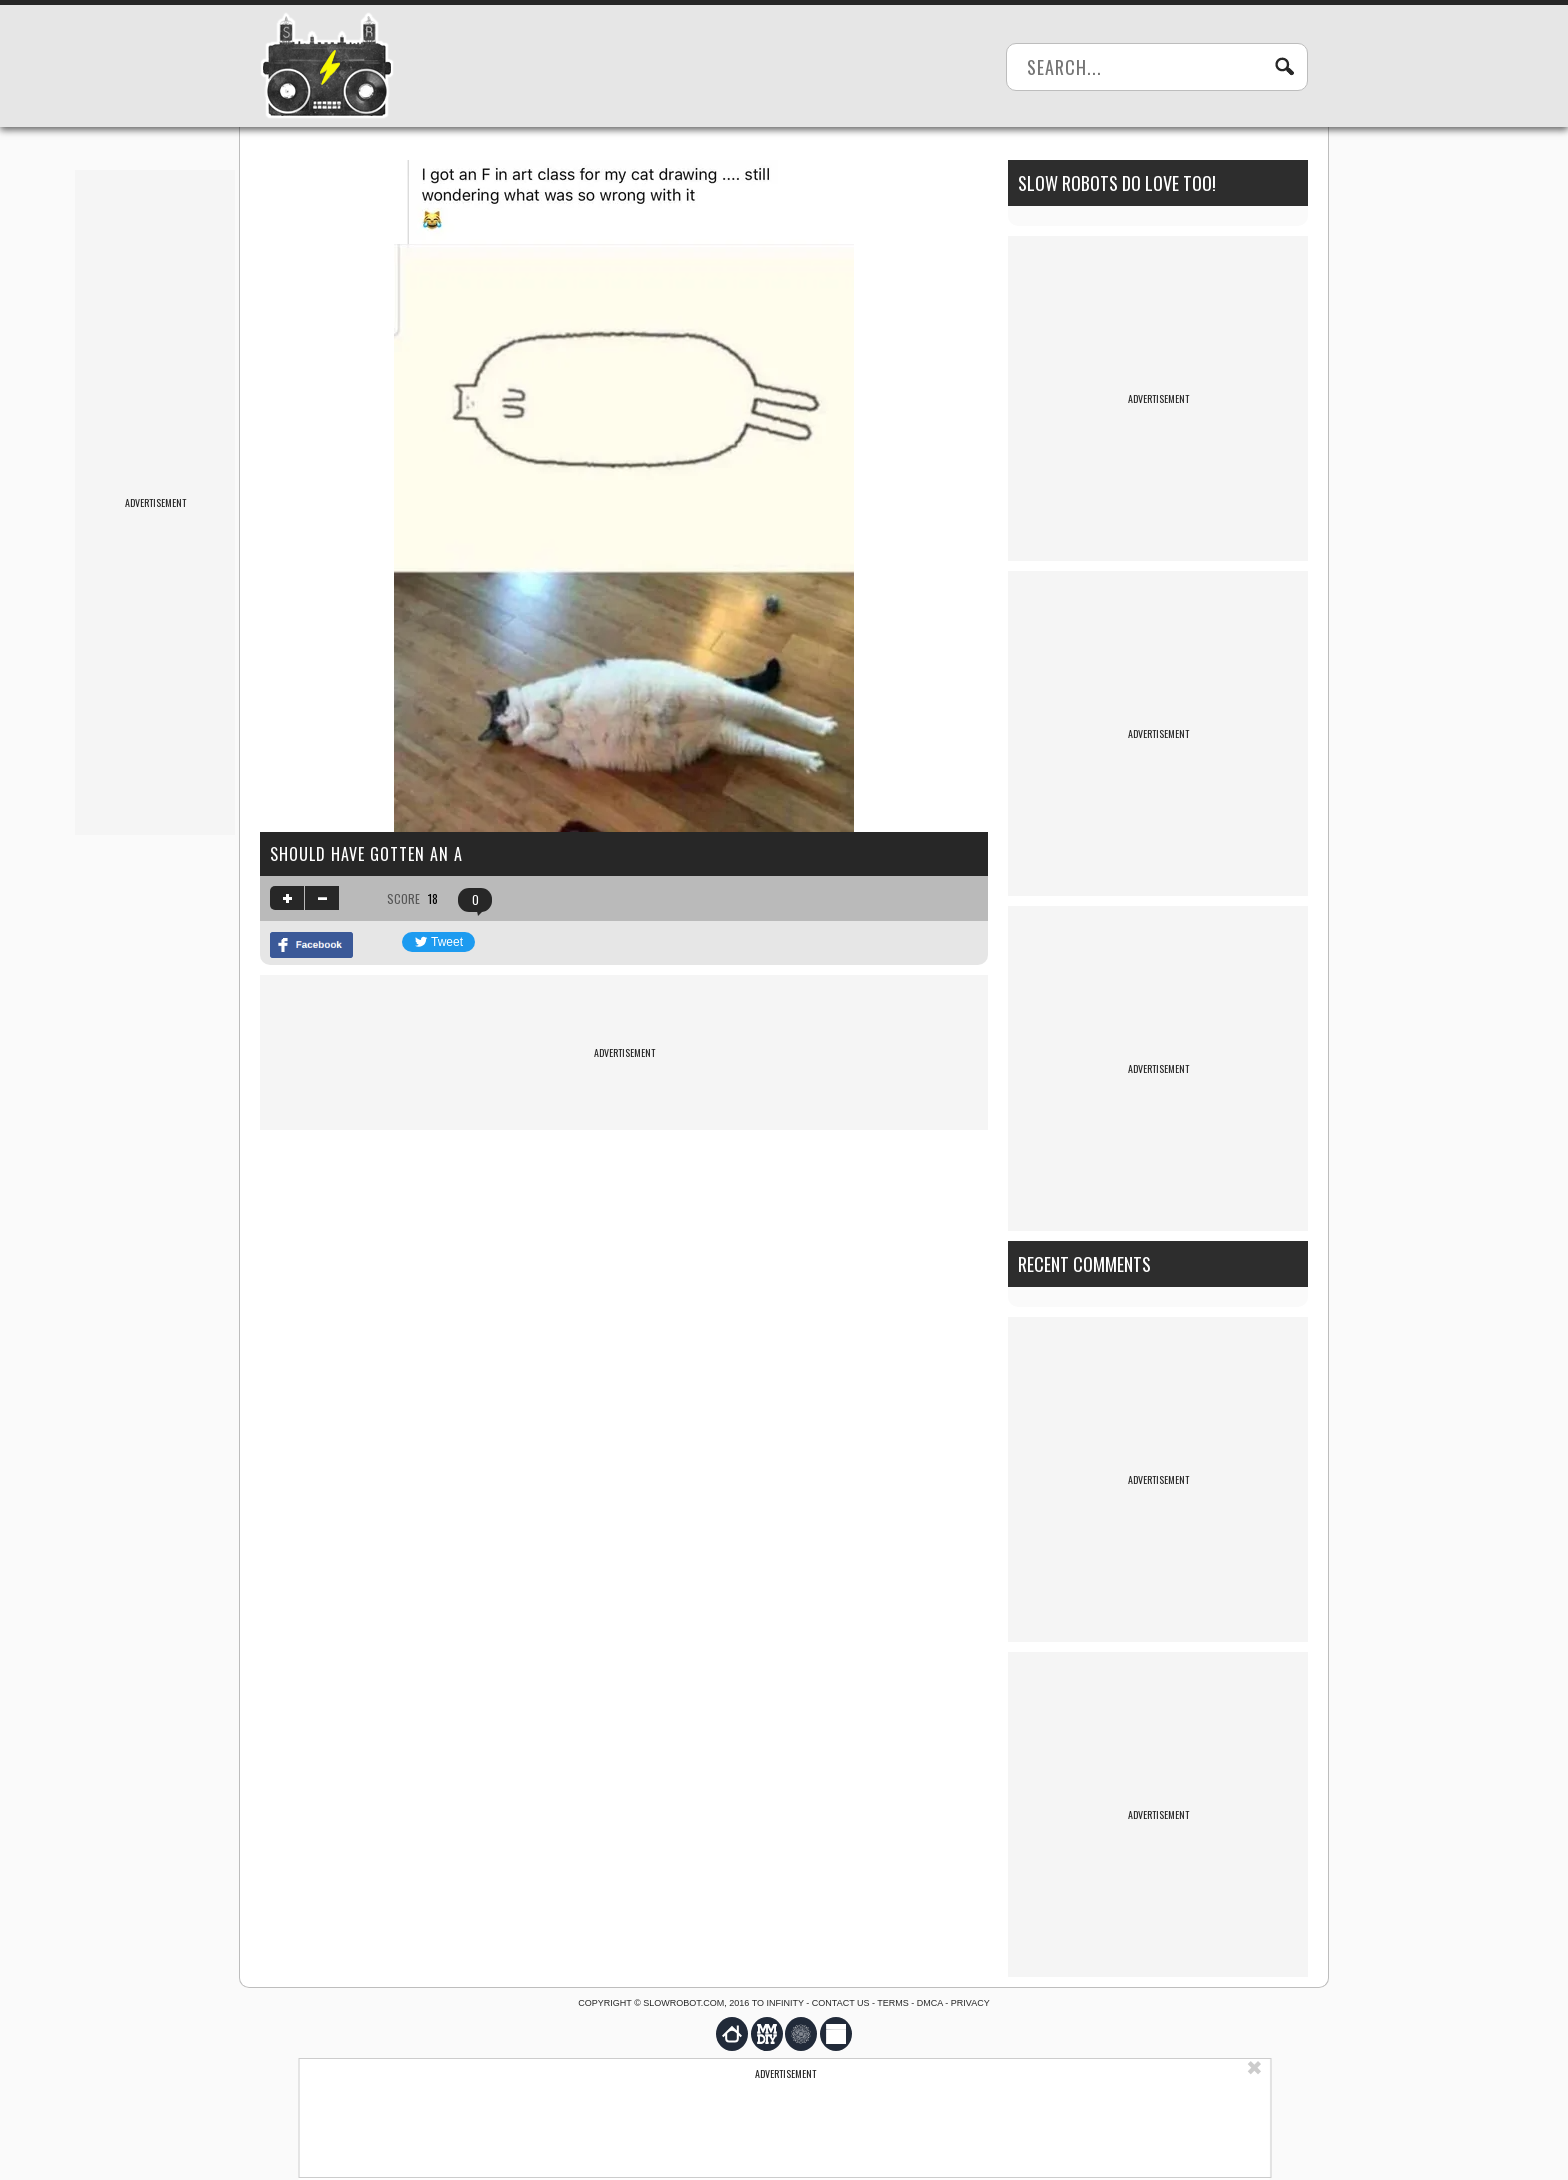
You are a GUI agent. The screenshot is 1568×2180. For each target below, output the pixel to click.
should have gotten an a (366, 854)
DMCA (930, 2003)
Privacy (970, 2003)
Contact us (841, 2003)
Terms (893, 2003)
